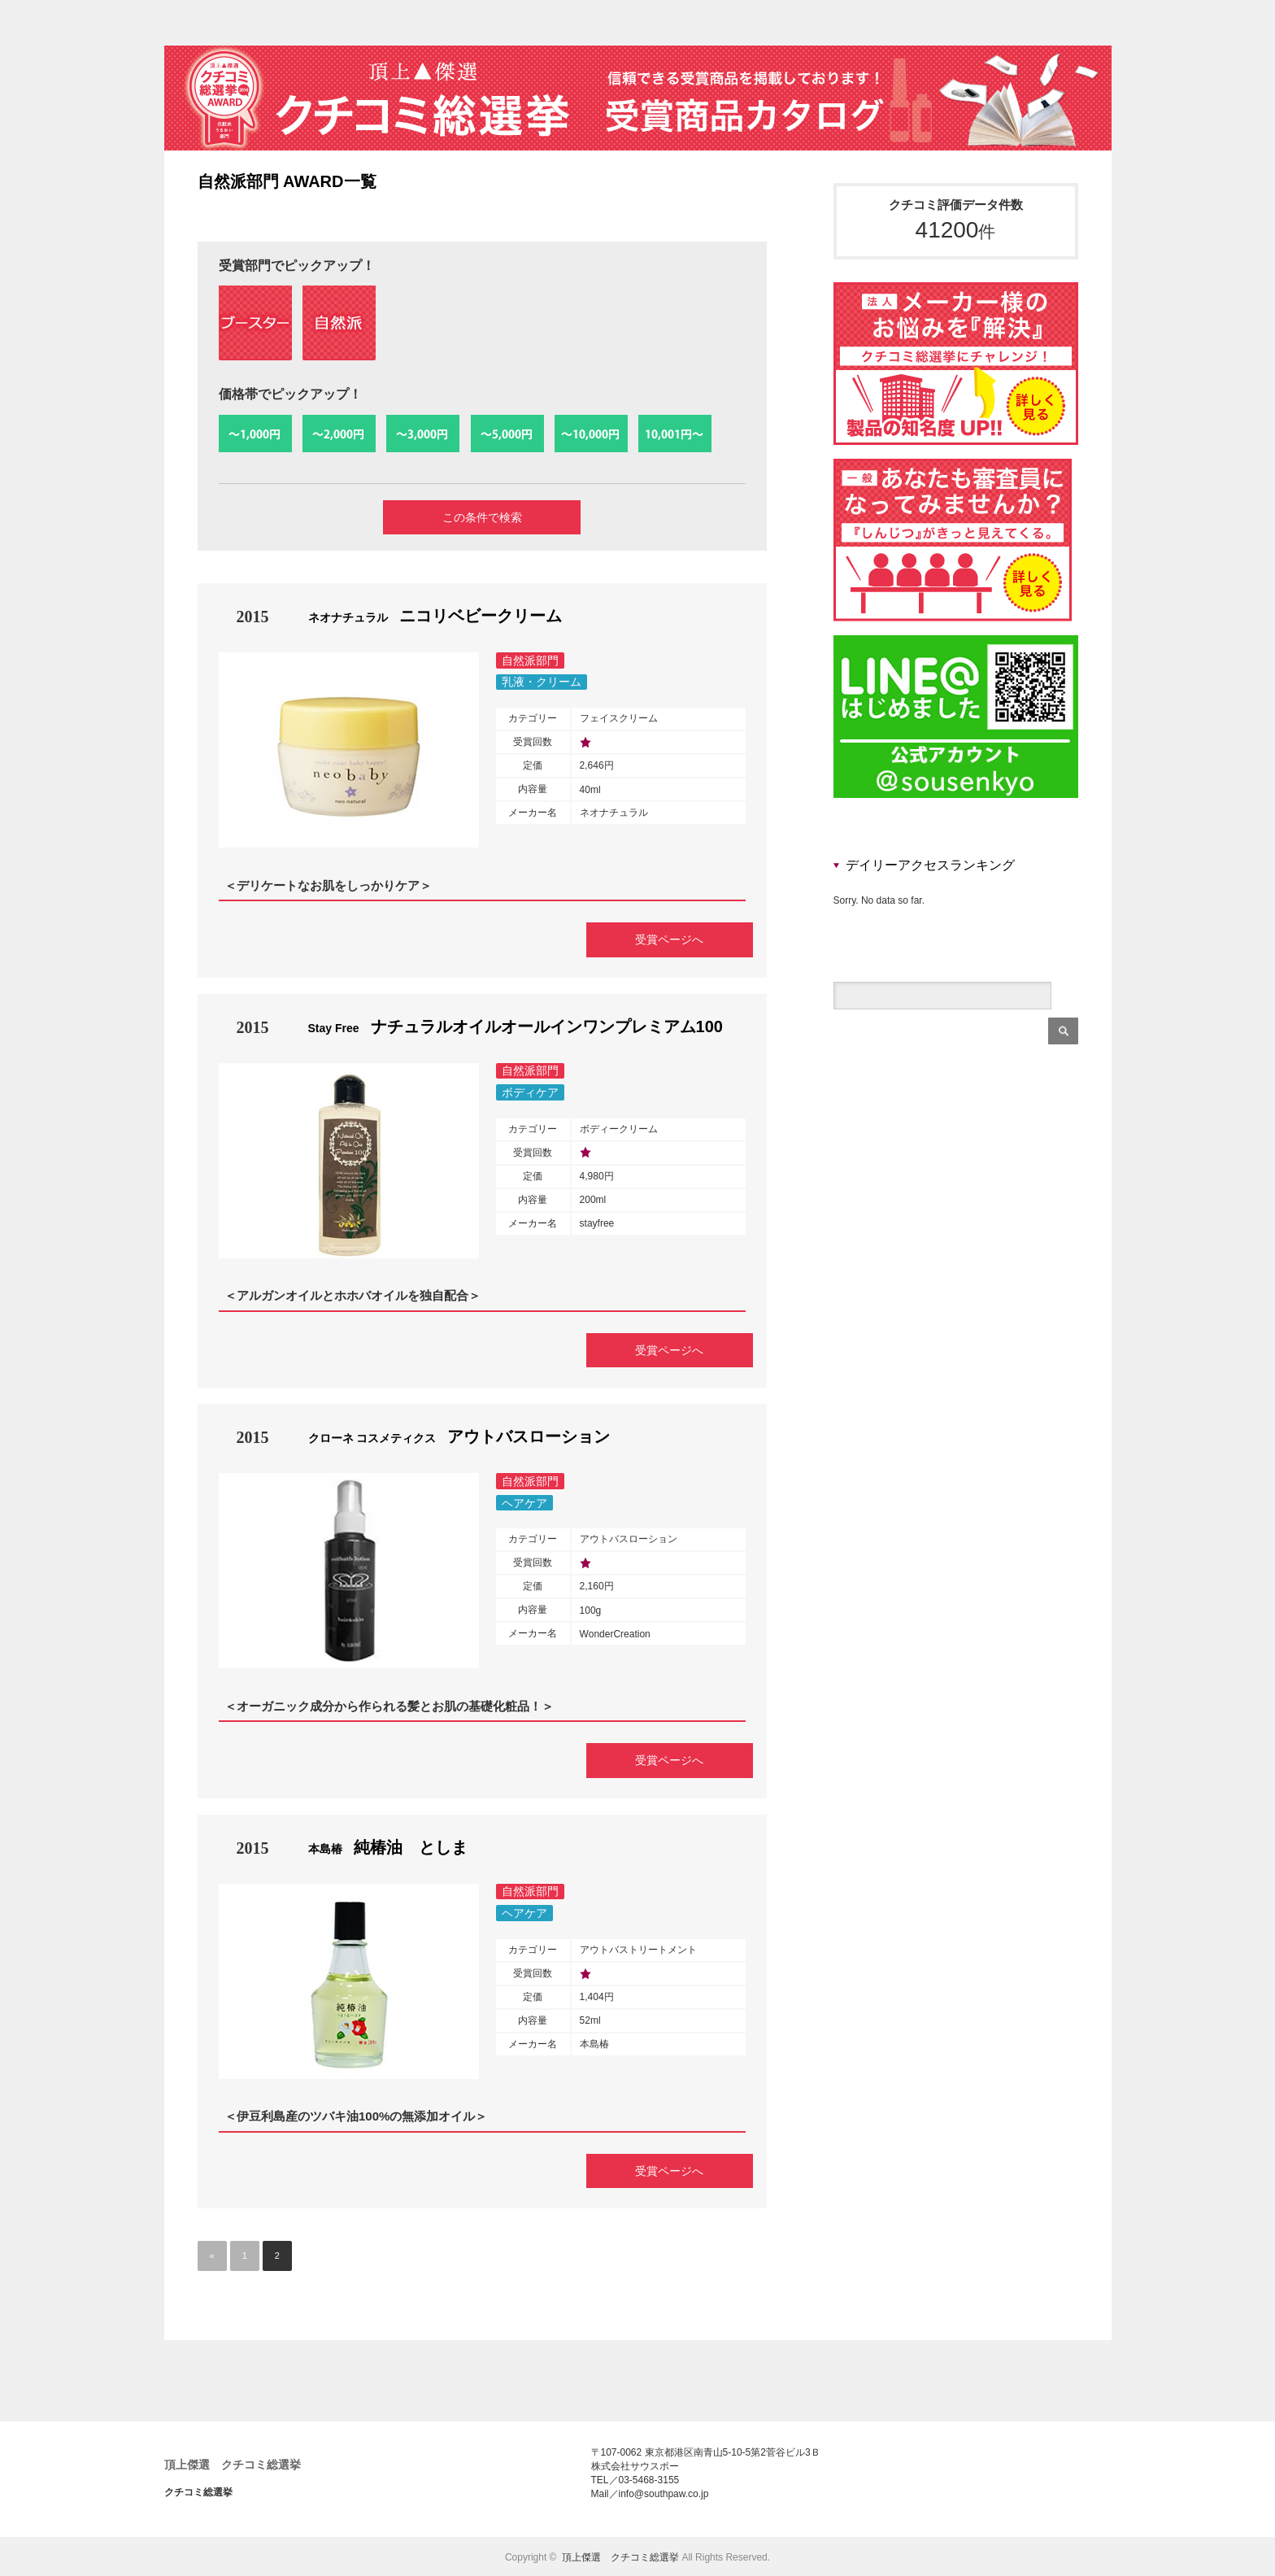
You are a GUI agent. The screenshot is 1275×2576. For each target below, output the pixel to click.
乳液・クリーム (541, 684)
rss (1104, 22)
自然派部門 (530, 662)
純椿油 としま (388, 1846)
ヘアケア (524, 1503)
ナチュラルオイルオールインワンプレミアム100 (515, 1027)
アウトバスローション (459, 1437)
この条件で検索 (482, 518)
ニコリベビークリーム (435, 618)
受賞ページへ (662, 939)
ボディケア (530, 1093)
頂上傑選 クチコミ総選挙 (232, 2463)
